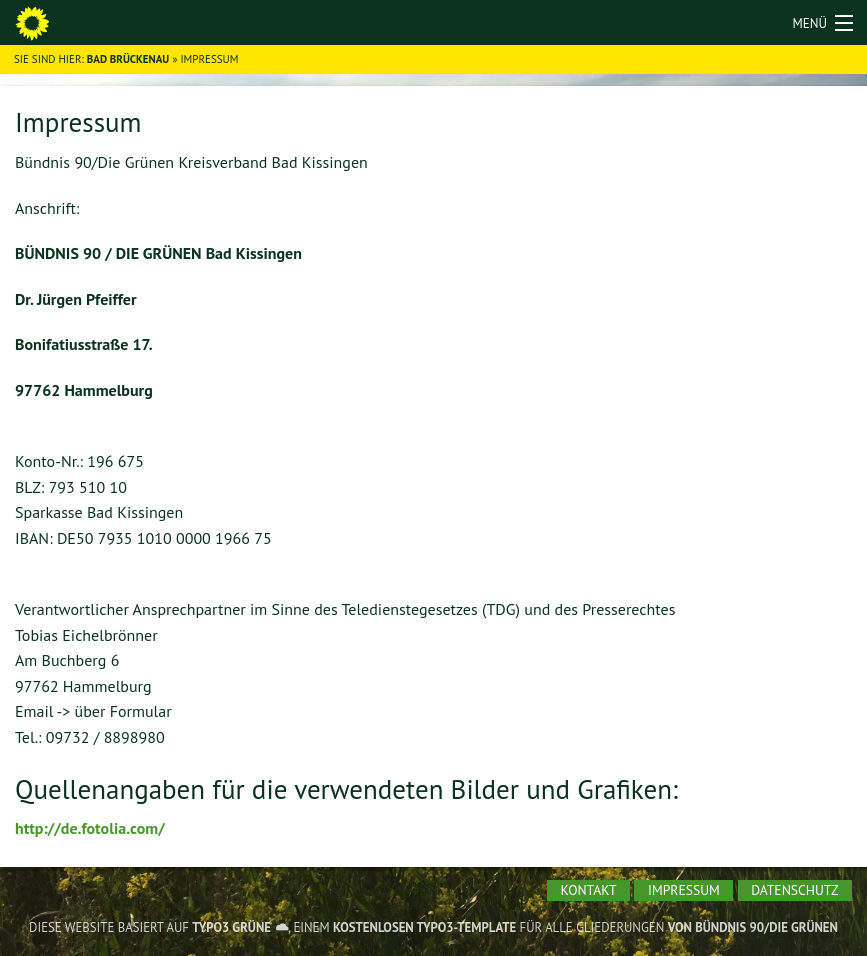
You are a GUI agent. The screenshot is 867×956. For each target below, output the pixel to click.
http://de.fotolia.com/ (90, 828)
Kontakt (589, 890)
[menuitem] (588, 891)
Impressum (684, 890)
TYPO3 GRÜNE (231, 927)
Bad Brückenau (128, 59)
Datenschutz (794, 890)
